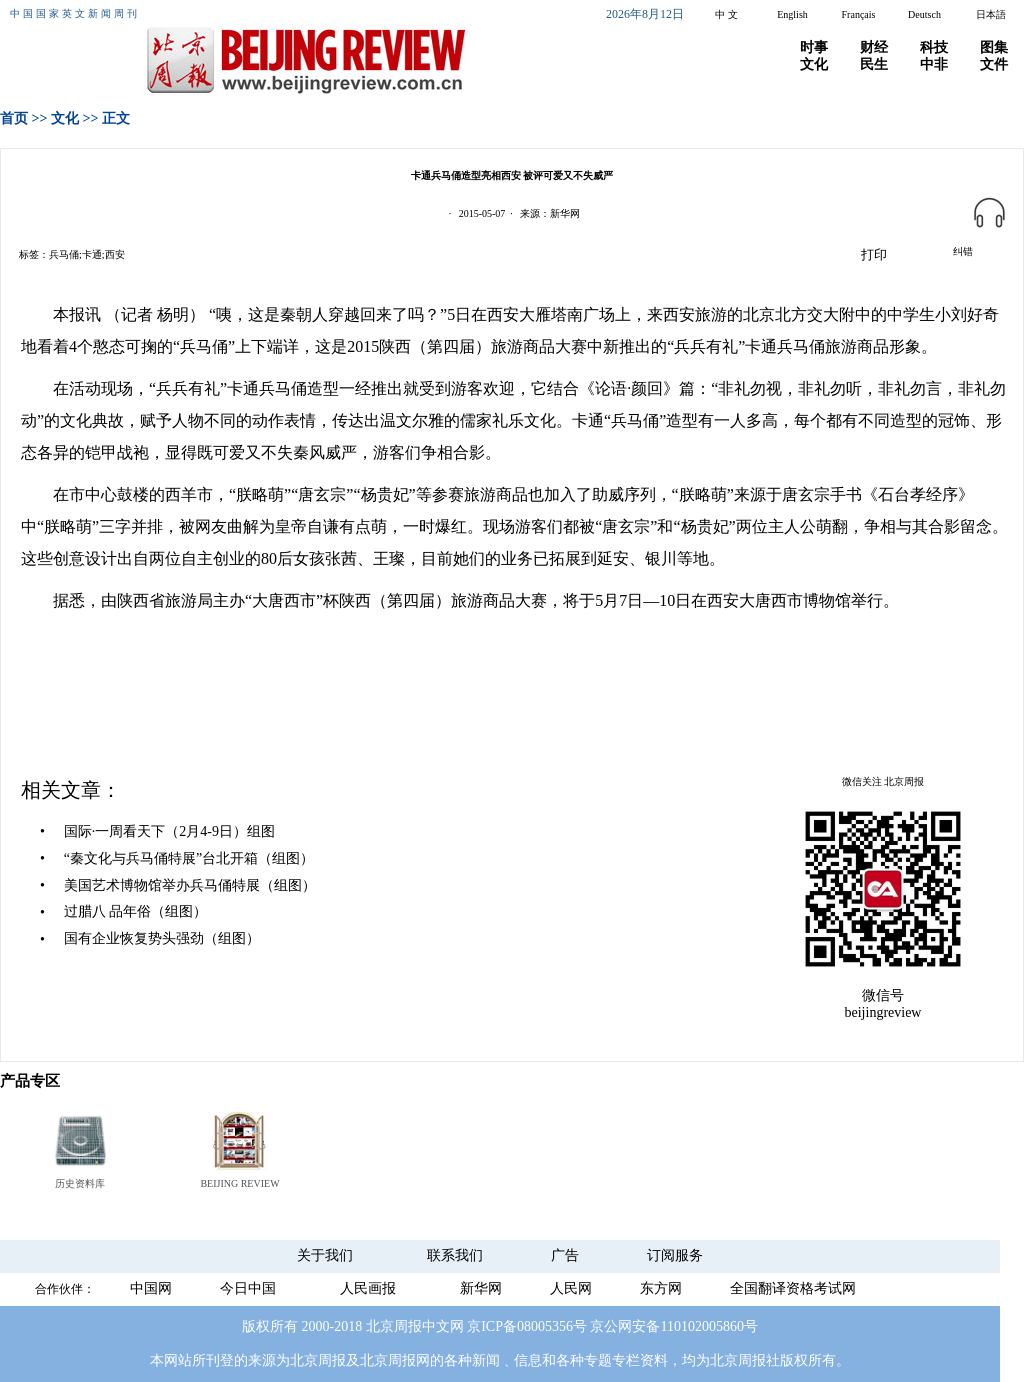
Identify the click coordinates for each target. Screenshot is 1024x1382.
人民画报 (368, 1288)
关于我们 (325, 1255)
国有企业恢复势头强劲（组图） (162, 938)
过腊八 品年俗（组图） (136, 911)
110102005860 (701, 1326)
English (792, 14)
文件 (994, 64)
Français (859, 14)
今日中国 (248, 1288)
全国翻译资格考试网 (793, 1288)
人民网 (571, 1288)
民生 (874, 64)
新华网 (481, 1288)
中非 (934, 64)
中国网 (151, 1288)
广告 (565, 1255)
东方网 (661, 1288)
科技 (934, 47)
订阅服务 (675, 1255)
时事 (814, 47)
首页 (14, 118)
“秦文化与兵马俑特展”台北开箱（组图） (189, 858)
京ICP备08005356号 (527, 1326)
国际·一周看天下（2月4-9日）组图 (169, 831)
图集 (994, 47)
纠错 (963, 251)
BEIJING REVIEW (239, 1183)
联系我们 (455, 1255)
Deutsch (924, 14)
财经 (874, 47)
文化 (814, 64)
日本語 (991, 14)
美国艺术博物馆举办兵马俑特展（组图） (190, 885)
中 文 (726, 14)
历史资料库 (80, 1183)
